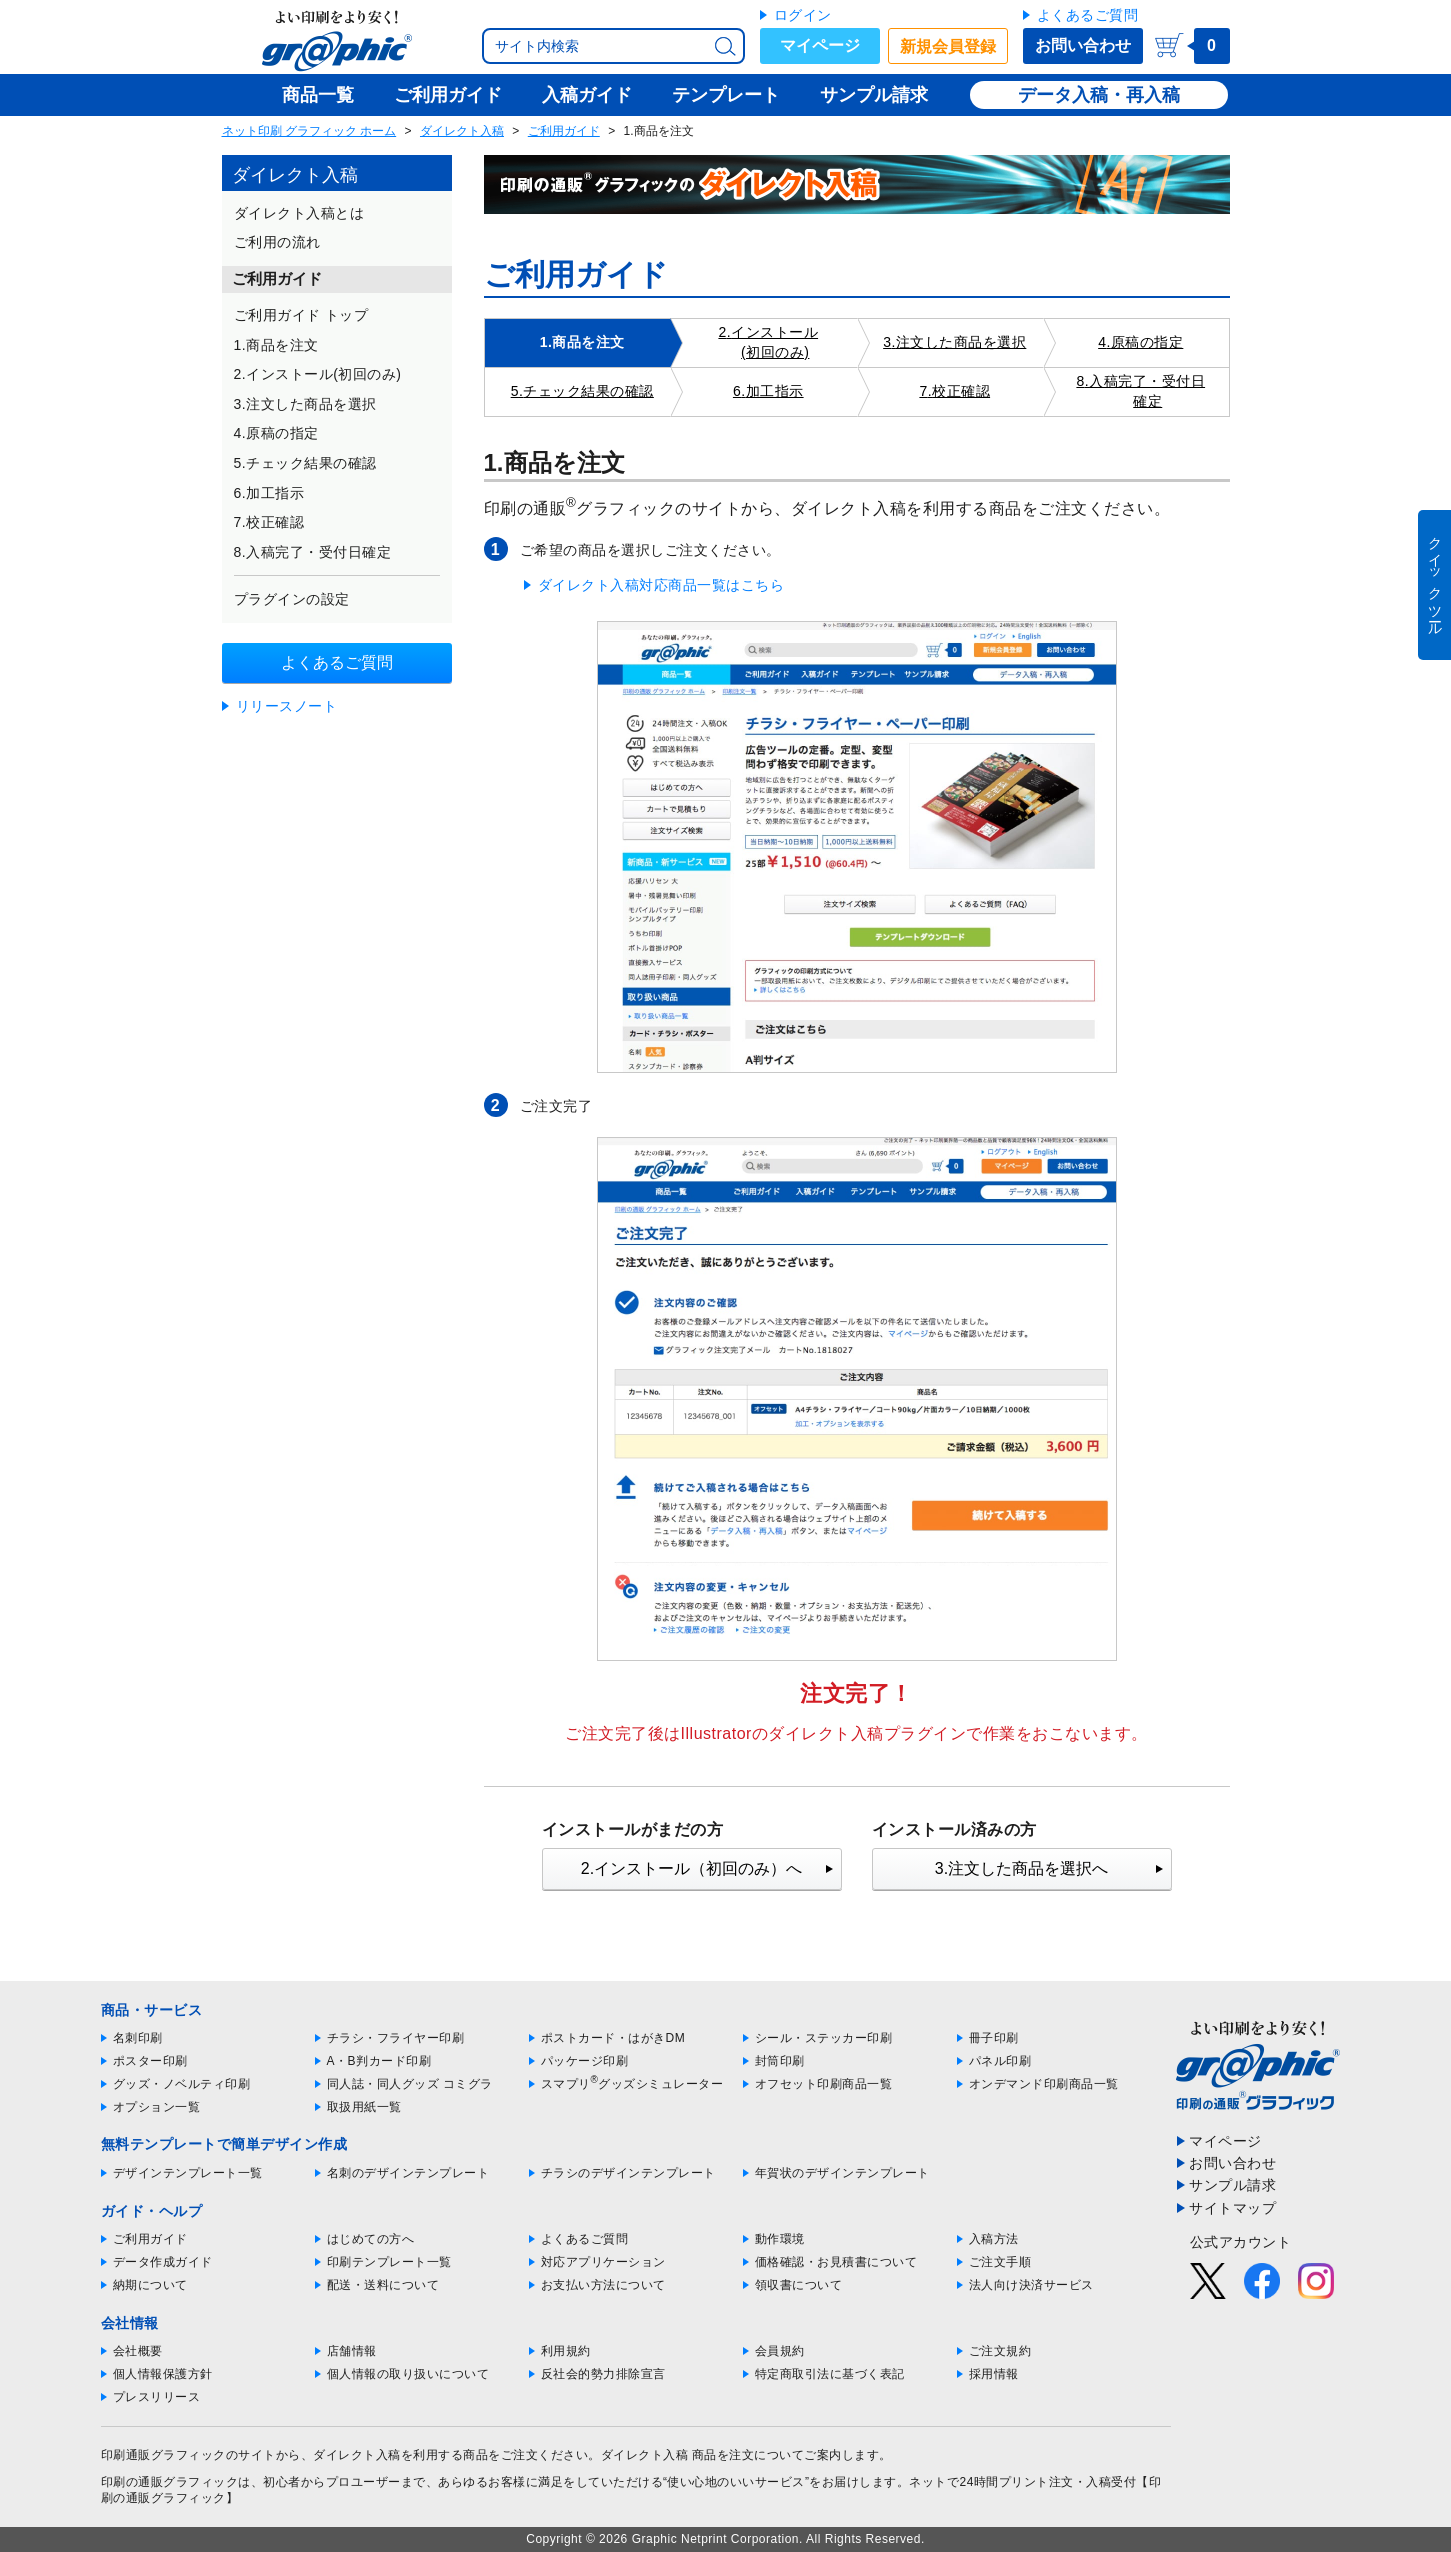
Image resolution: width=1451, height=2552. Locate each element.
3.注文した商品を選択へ (1021, 1868)
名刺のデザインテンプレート (408, 2173)
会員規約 (780, 2351)
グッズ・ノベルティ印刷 (182, 2084)
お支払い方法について (603, 2285)
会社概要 (138, 2351)
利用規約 (566, 2351)
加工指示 (775, 391)
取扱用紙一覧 (364, 2107)
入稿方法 (994, 2239)
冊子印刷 (994, 2038)
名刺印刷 (138, 2038)
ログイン (803, 15)
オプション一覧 (157, 2107)
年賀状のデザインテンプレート (842, 2173)
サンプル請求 (1232, 2185)
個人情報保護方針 (163, 2374)
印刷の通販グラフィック (170, 2482)
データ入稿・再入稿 (1099, 95)
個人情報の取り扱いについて (408, 2374)
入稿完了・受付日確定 (1147, 391)
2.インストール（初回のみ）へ (691, 1868)
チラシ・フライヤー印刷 (396, 2038)
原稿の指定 (1147, 342)
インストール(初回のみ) (774, 342)
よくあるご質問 (1088, 15)
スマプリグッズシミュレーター (632, 2084)
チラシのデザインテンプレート (628, 2173)
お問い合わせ (1083, 45)
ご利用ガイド (564, 131)
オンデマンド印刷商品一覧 (1044, 2084)
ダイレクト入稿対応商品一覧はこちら (661, 585)
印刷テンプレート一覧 (389, 2262)
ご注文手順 (1000, 2262)
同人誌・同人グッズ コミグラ (410, 2084)
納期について (150, 2285)
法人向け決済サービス (1031, 2285)
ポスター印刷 (150, 2061)
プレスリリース (157, 2397)
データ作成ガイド (163, 2262)
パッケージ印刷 (585, 2061)
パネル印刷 (1000, 2061)
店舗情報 (352, 2351)
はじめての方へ (371, 2239)
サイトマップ (1232, 2208)
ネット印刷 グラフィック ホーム (309, 131)
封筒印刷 (780, 2061)
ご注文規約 (1000, 2351)
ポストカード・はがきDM (613, 2038)
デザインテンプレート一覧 (188, 2173)
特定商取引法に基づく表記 (830, 2374)
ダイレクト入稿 (462, 131)
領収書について (799, 2285)
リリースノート (287, 706)
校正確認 (961, 391)
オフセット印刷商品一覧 (824, 2084)
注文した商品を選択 (961, 342)
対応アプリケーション (603, 2262)
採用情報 (994, 2374)
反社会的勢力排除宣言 (603, 2374)
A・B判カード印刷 (379, 2061)
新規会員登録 (948, 46)
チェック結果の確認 (588, 391)
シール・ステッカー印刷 (824, 2038)
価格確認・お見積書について (836, 2262)
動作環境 (780, 2239)
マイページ (820, 45)
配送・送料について (383, 2285)
